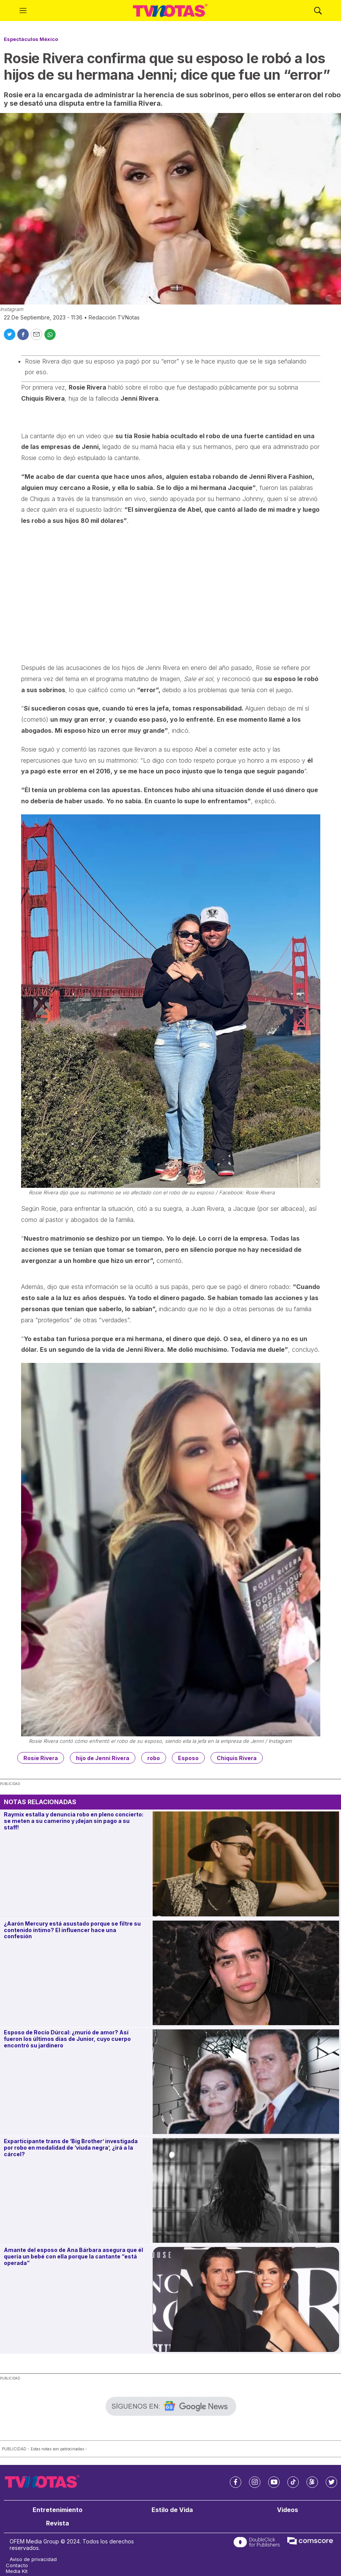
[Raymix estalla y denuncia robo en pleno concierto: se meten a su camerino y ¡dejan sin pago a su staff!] (246, 1863)
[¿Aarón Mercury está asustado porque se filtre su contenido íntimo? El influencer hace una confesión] (246, 1973)
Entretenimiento (57, 2510)
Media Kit (17, 2571)
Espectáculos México (31, 39)
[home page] (170, 10)
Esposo (188, 1758)
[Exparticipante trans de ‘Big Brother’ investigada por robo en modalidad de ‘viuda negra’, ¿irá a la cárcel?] (246, 2190)
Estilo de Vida (172, 2510)
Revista (57, 2523)
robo (153, 1758)
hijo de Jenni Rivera (102, 1758)
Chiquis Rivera (237, 1758)
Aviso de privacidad (33, 2559)
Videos (287, 2510)
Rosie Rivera (40, 1758)
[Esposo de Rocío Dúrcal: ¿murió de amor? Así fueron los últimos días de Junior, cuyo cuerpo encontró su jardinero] (246, 2081)
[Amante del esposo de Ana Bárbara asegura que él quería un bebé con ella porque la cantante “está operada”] (246, 2299)
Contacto (17, 2565)
